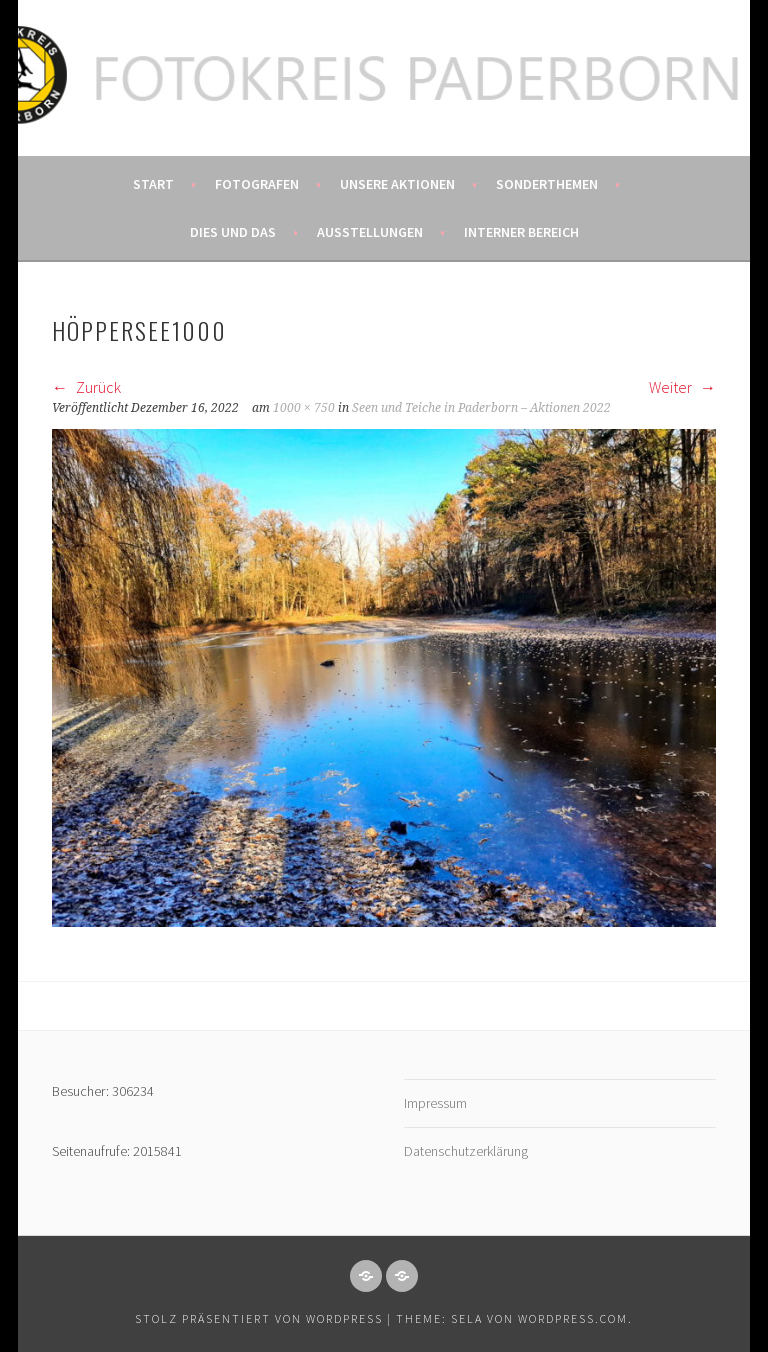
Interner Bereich (521, 232)
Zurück (86, 387)
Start (153, 184)
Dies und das (233, 232)
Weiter (682, 387)
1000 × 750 (304, 408)
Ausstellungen (370, 232)
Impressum (435, 1103)
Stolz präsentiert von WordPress (259, 1318)
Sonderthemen (547, 184)
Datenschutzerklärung (466, 1151)
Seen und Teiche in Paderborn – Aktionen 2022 (481, 408)
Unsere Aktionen (397, 184)
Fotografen (257, 184)
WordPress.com (573, 1318)
